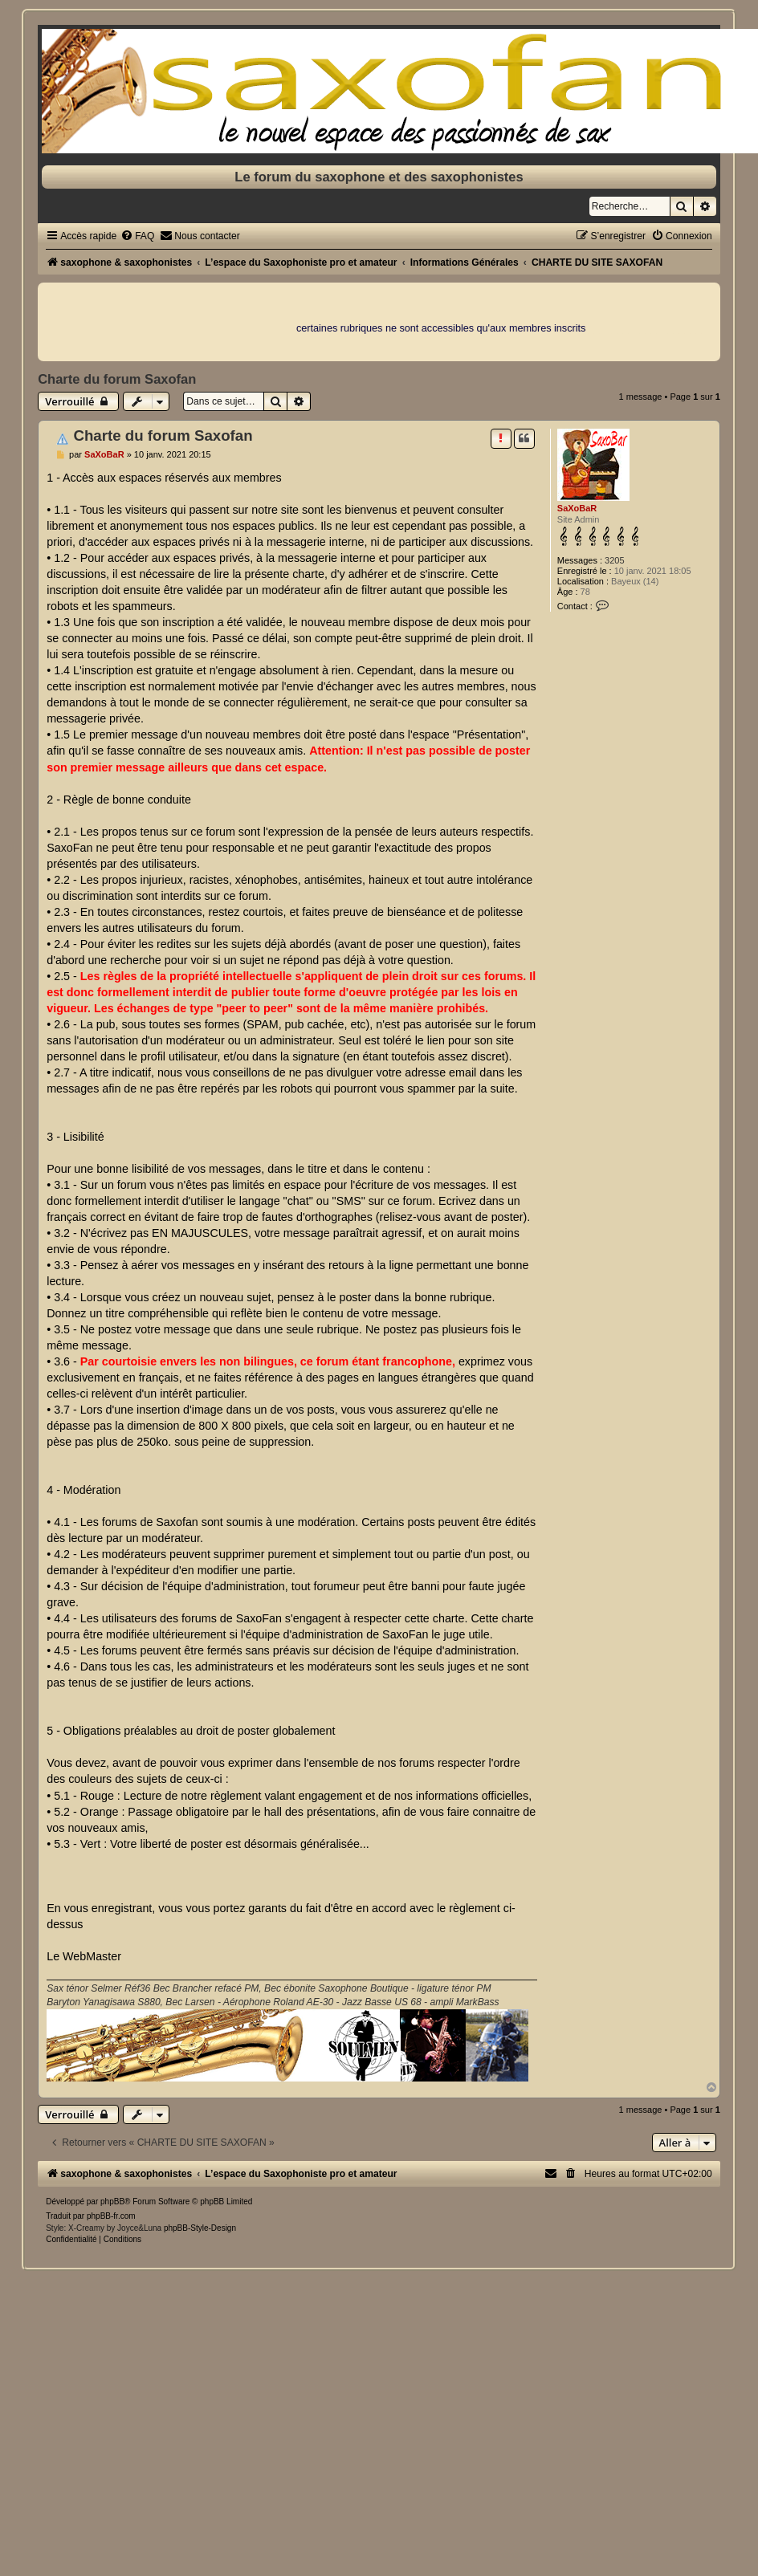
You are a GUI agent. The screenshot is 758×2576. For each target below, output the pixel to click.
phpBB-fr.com (111, 2216)
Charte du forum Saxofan (117, 379)
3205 (614, 560)
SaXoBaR (577, 508)
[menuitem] (137, 236)
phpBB (112, 2201)
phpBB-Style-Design (200, 2228)
